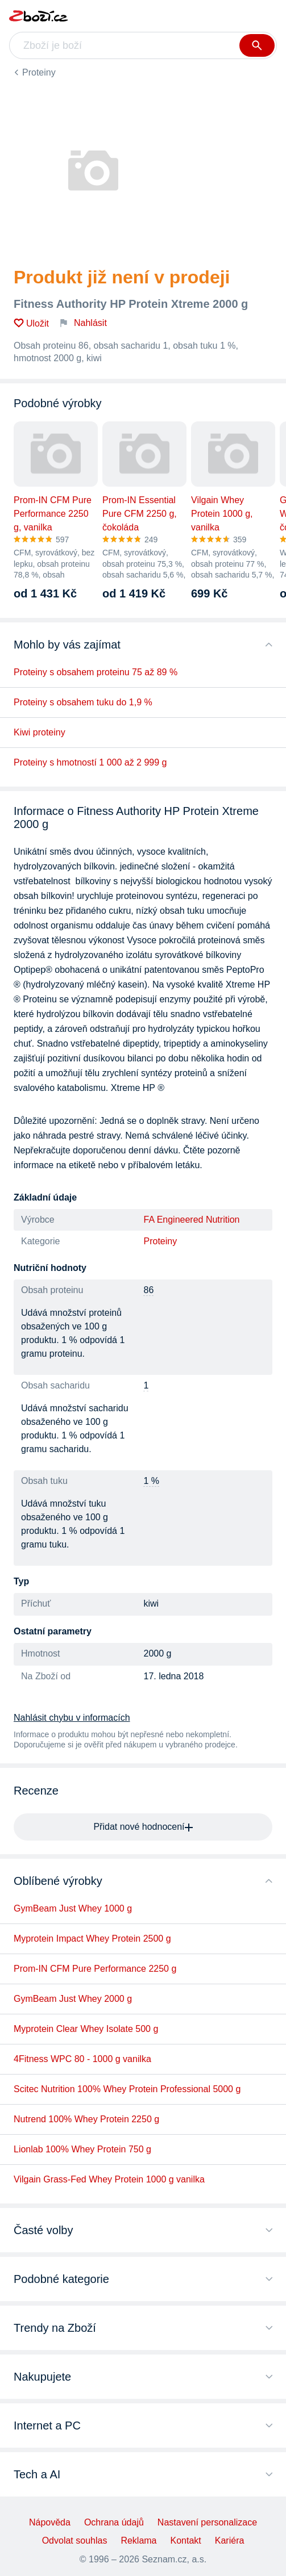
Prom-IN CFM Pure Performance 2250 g (95, 1968)
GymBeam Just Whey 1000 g (73, 1908)
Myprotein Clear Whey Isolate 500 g (86, 2029)
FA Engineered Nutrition (192, 1219)
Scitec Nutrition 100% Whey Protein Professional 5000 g (127, 2089)
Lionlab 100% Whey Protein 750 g (82, 2149)
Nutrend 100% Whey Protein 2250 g (86, 2119)
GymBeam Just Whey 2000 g (73, 1999)
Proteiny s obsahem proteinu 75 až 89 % (95, 672)
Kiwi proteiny (39, 732)
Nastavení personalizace (207, 2522)
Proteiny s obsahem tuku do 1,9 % (83, 702)
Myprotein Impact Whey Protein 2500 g (92, 1938)
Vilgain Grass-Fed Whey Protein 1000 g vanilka (109, 2179)
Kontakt (186, 2540)
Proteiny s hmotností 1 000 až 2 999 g (90, 762)
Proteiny (39, 72)
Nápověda (50, 2522)
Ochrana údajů (114, 2522)
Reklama (138, 2540)
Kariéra (229, 2540)
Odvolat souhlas (74, 2540)
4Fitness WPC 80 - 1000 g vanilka (82, 2059)
